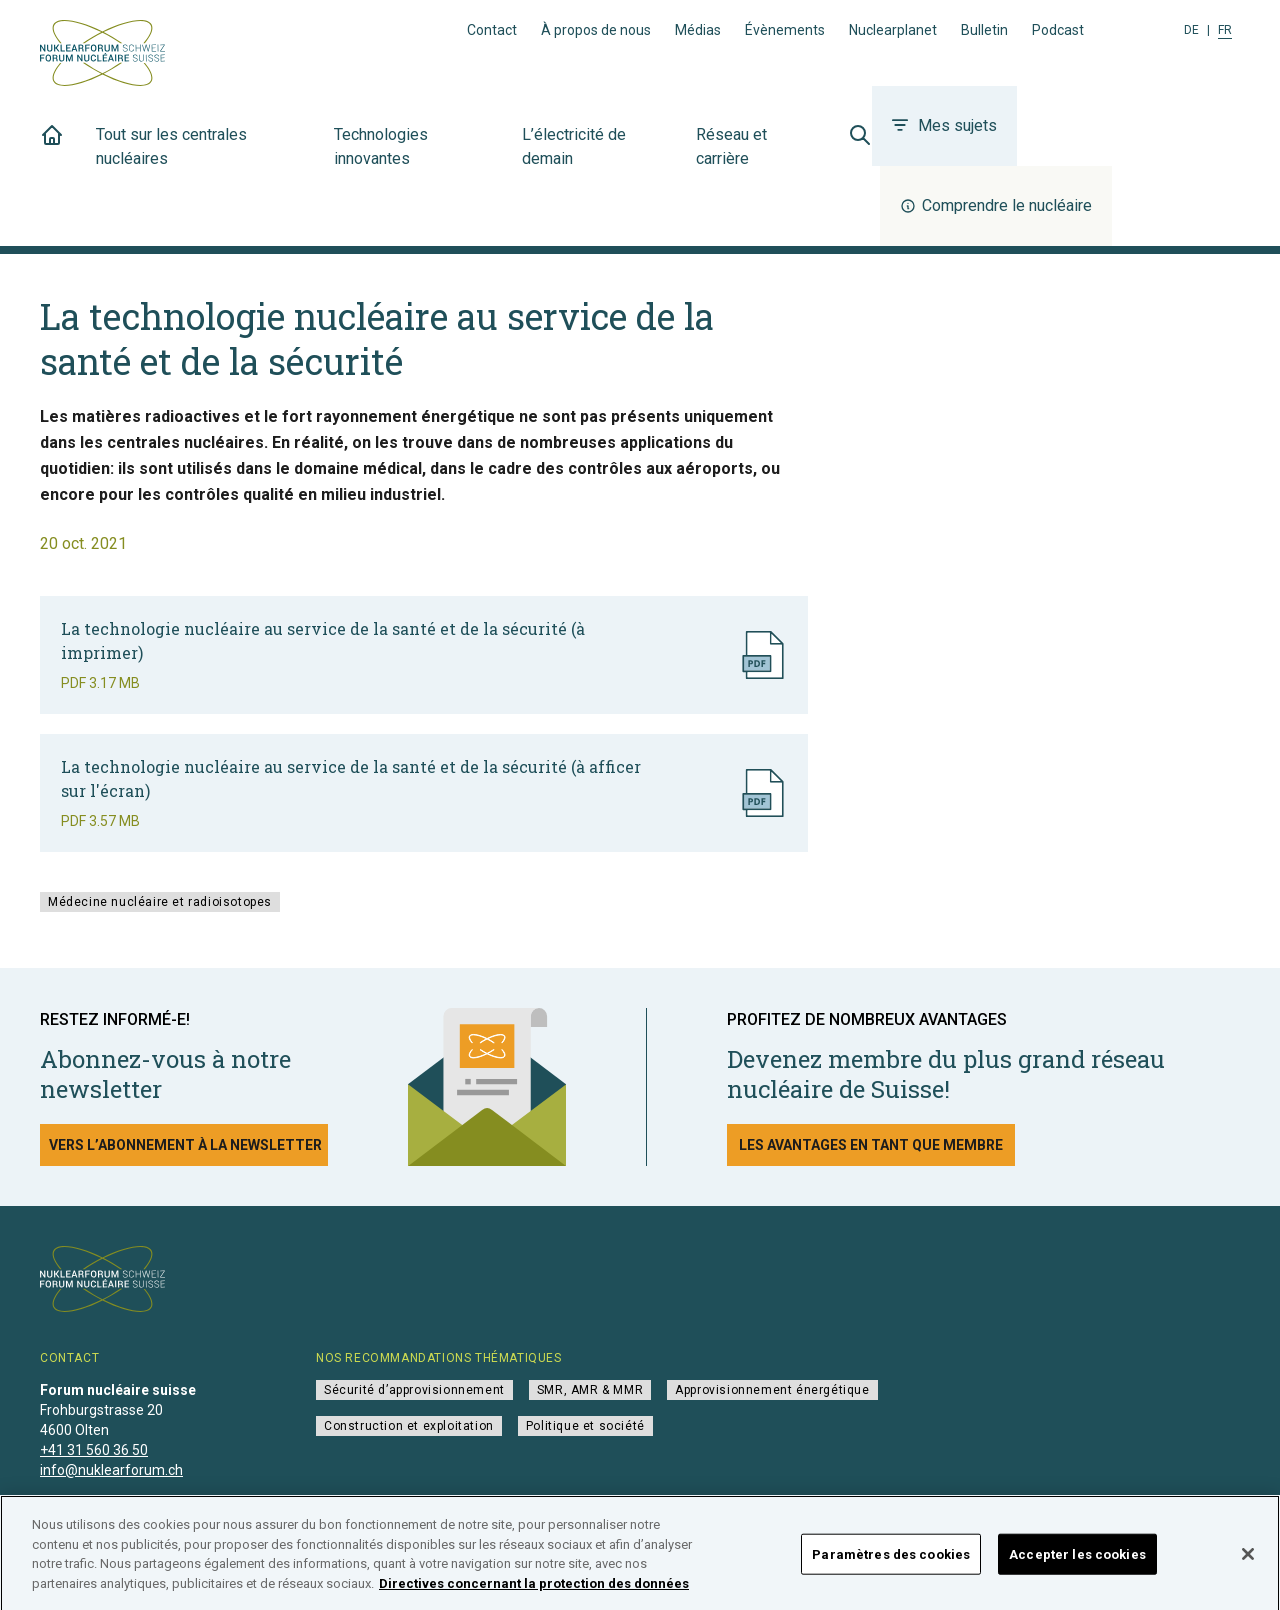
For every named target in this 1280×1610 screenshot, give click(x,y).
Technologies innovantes (416, 158)
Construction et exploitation (409, 1426)
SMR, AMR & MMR (590, 1390)
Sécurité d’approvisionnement (414, 1390)
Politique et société (585, 1426)
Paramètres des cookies (891, 1563)
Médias (698, 30)
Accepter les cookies (1077, 1563)
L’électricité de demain (597, 158)
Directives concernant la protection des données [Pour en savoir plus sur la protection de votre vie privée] (534, 1592)
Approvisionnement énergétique (772, 1390)
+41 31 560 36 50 (94, 1450)
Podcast (1058, 30)
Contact (492, 30)
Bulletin (984, 30)
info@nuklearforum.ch (111, 1470)
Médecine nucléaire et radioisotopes (160, 902)
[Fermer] (1248, 1563)
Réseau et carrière (756, 158)
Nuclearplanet (893, 30)
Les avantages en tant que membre (871, 1145)
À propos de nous (596, 30)
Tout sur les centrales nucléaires (203, 158)
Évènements (785, 30)
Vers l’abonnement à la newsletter (185, 1145)
